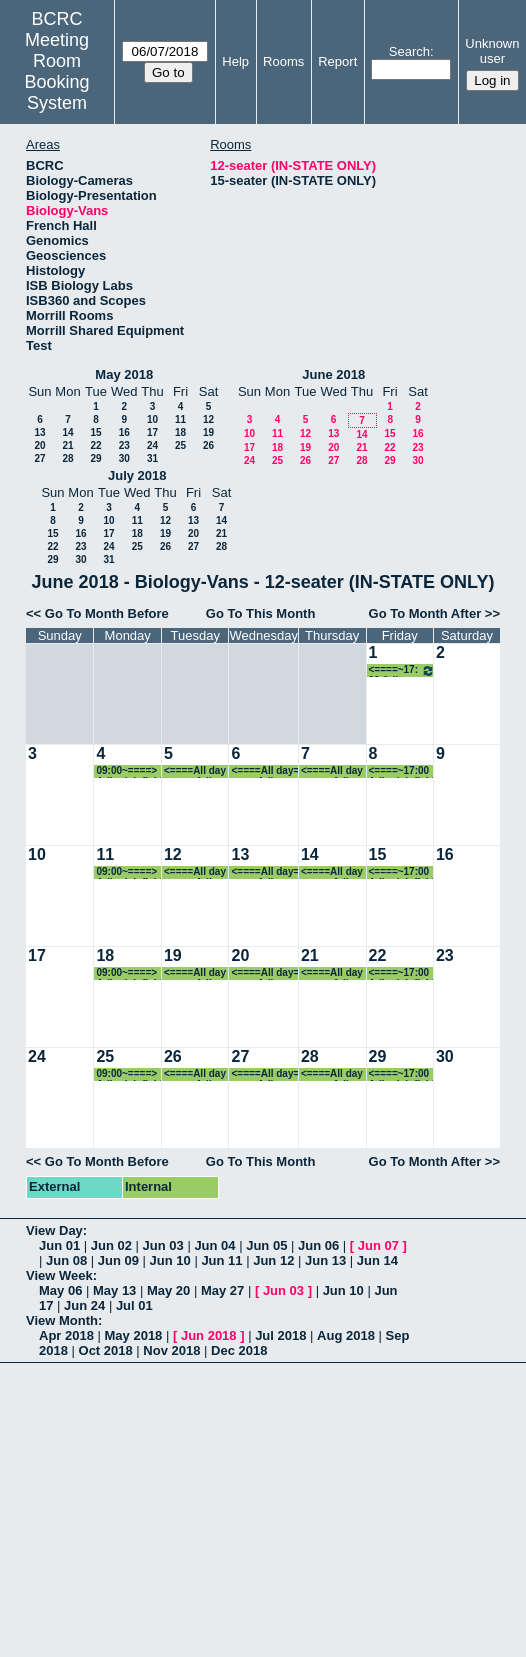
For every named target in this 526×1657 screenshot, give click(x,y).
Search (409, 51)
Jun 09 (118, 1260)
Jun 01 (59, 1245)
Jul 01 (134, 1305)
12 (208, 419)
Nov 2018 (171, 1350)
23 (124, 445)
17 (152, 432)
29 (95, 458)
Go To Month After (425, 613)
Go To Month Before (107, 613)
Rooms (283, 61)
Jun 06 (318, 1245)
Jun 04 (214, 1245)
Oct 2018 (106, 1350)
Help (235, 61)
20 (39, 445)
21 (67, 445)
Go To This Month (261, 613)
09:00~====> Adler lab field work (129, 771)
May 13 (114, 1290)
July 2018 (137, 475)
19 (208, 432)
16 (124, 432)
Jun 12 (273, 1260)
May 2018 (124, 374)
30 (124, 458)
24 (152, 445)
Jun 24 (84, 1305)
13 (39, 432)
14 (67, 432)
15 (95, 432)
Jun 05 (266, 1245)
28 (67, 458)
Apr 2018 (66, 1335)
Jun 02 (111, 1245)
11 (180, 419)
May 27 (222, 1290)
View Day (54, 1230)
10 (152, 419)
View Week (59, 1275)
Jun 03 (163, 1245)
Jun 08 (66, 1260)
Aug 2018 (346, 1335)
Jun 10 (170, 1260)
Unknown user (492, 51)
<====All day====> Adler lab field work (196, 771)
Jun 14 (377, 1260)
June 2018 (333, 374)
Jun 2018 (209, 1335)
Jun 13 (325, 1260)
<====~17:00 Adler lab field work (402, 670)
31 (152, 458)
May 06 (60, 1290)
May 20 (168, 1290)
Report (337, 61)
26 (208, 445)
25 (180, 445)
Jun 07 (378, 1245)
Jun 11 (221, 1260)
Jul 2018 (280, 1335)
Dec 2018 (239, 1350)
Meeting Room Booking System (57, 71)
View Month (62, 1320)
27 (39, 458)
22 (95, 445)
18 (180, 432)
